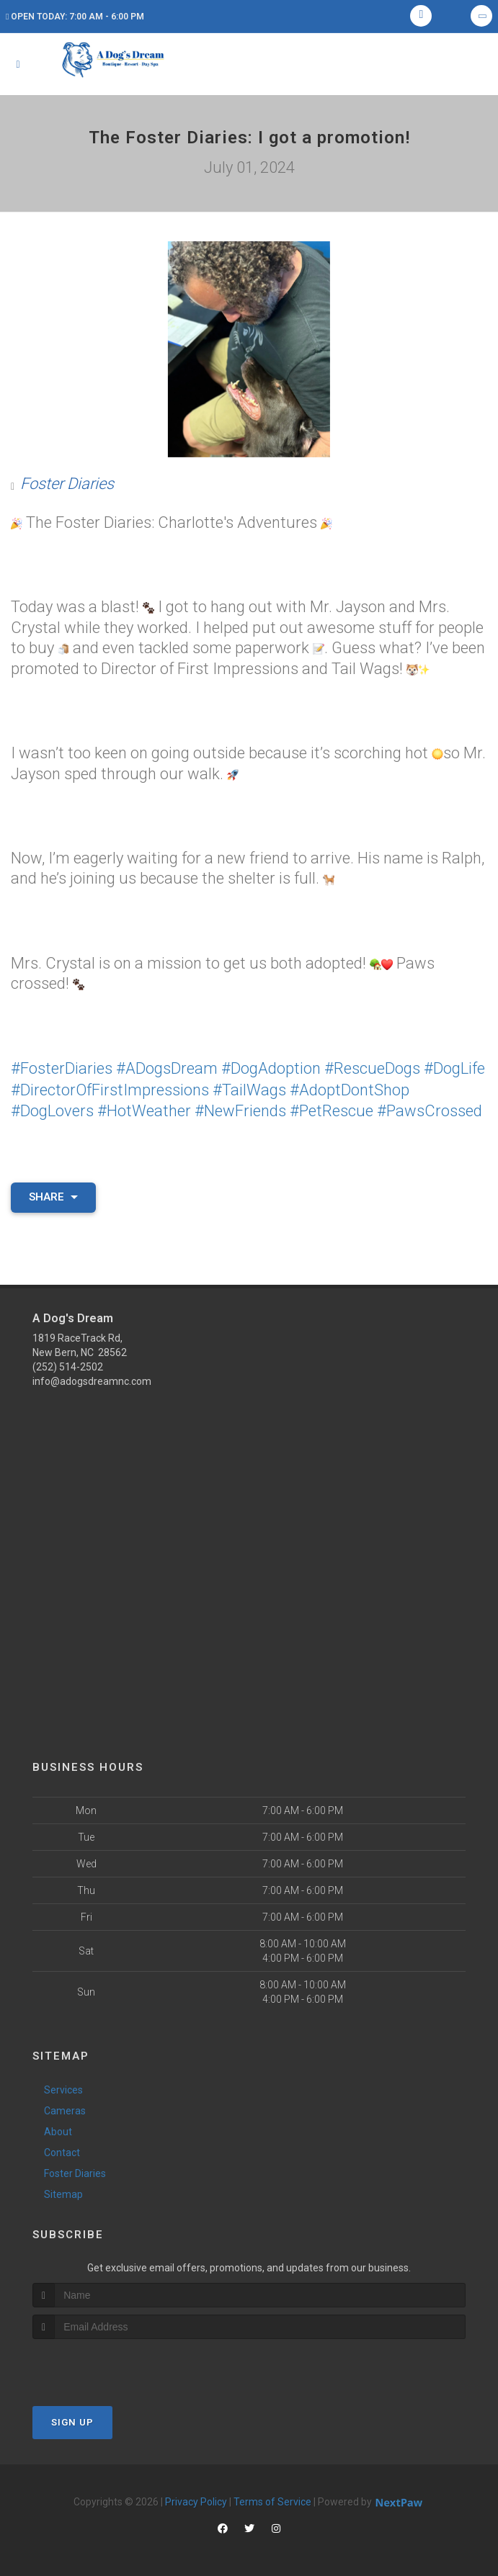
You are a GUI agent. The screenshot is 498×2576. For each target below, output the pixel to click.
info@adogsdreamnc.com (91, 1379)
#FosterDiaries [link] (61, 1068)
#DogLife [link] (454, 1068)
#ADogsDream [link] (167, 1068)
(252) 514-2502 (67, 1364)
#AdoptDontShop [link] (349, 1089)
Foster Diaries (67, 484)
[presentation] (109, 2364)
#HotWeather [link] (144, 1109)
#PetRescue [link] (331, 1109)
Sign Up (72, 2420)
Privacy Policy (196, 2499)
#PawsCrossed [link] (429, 1109)
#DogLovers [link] (52, 1109)
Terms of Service (272, 2499)
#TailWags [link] (249, 1089)
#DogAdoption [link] (271, 1068)
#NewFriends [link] (240, 1109)
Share (53, 1194)
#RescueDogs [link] (372, 1068)
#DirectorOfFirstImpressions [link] (110, 1089)
